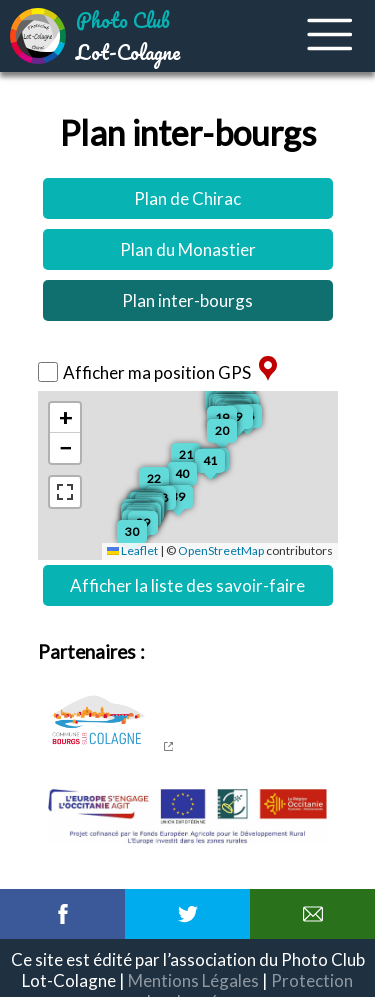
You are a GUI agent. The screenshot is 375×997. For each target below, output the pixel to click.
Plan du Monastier (188, 249)
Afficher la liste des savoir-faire (187, 585)
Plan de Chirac (187, 198)
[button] (164, 482)
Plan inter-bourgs (187, 300)
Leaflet (132, 550)
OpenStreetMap (221, 550)
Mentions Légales (193, 980)
